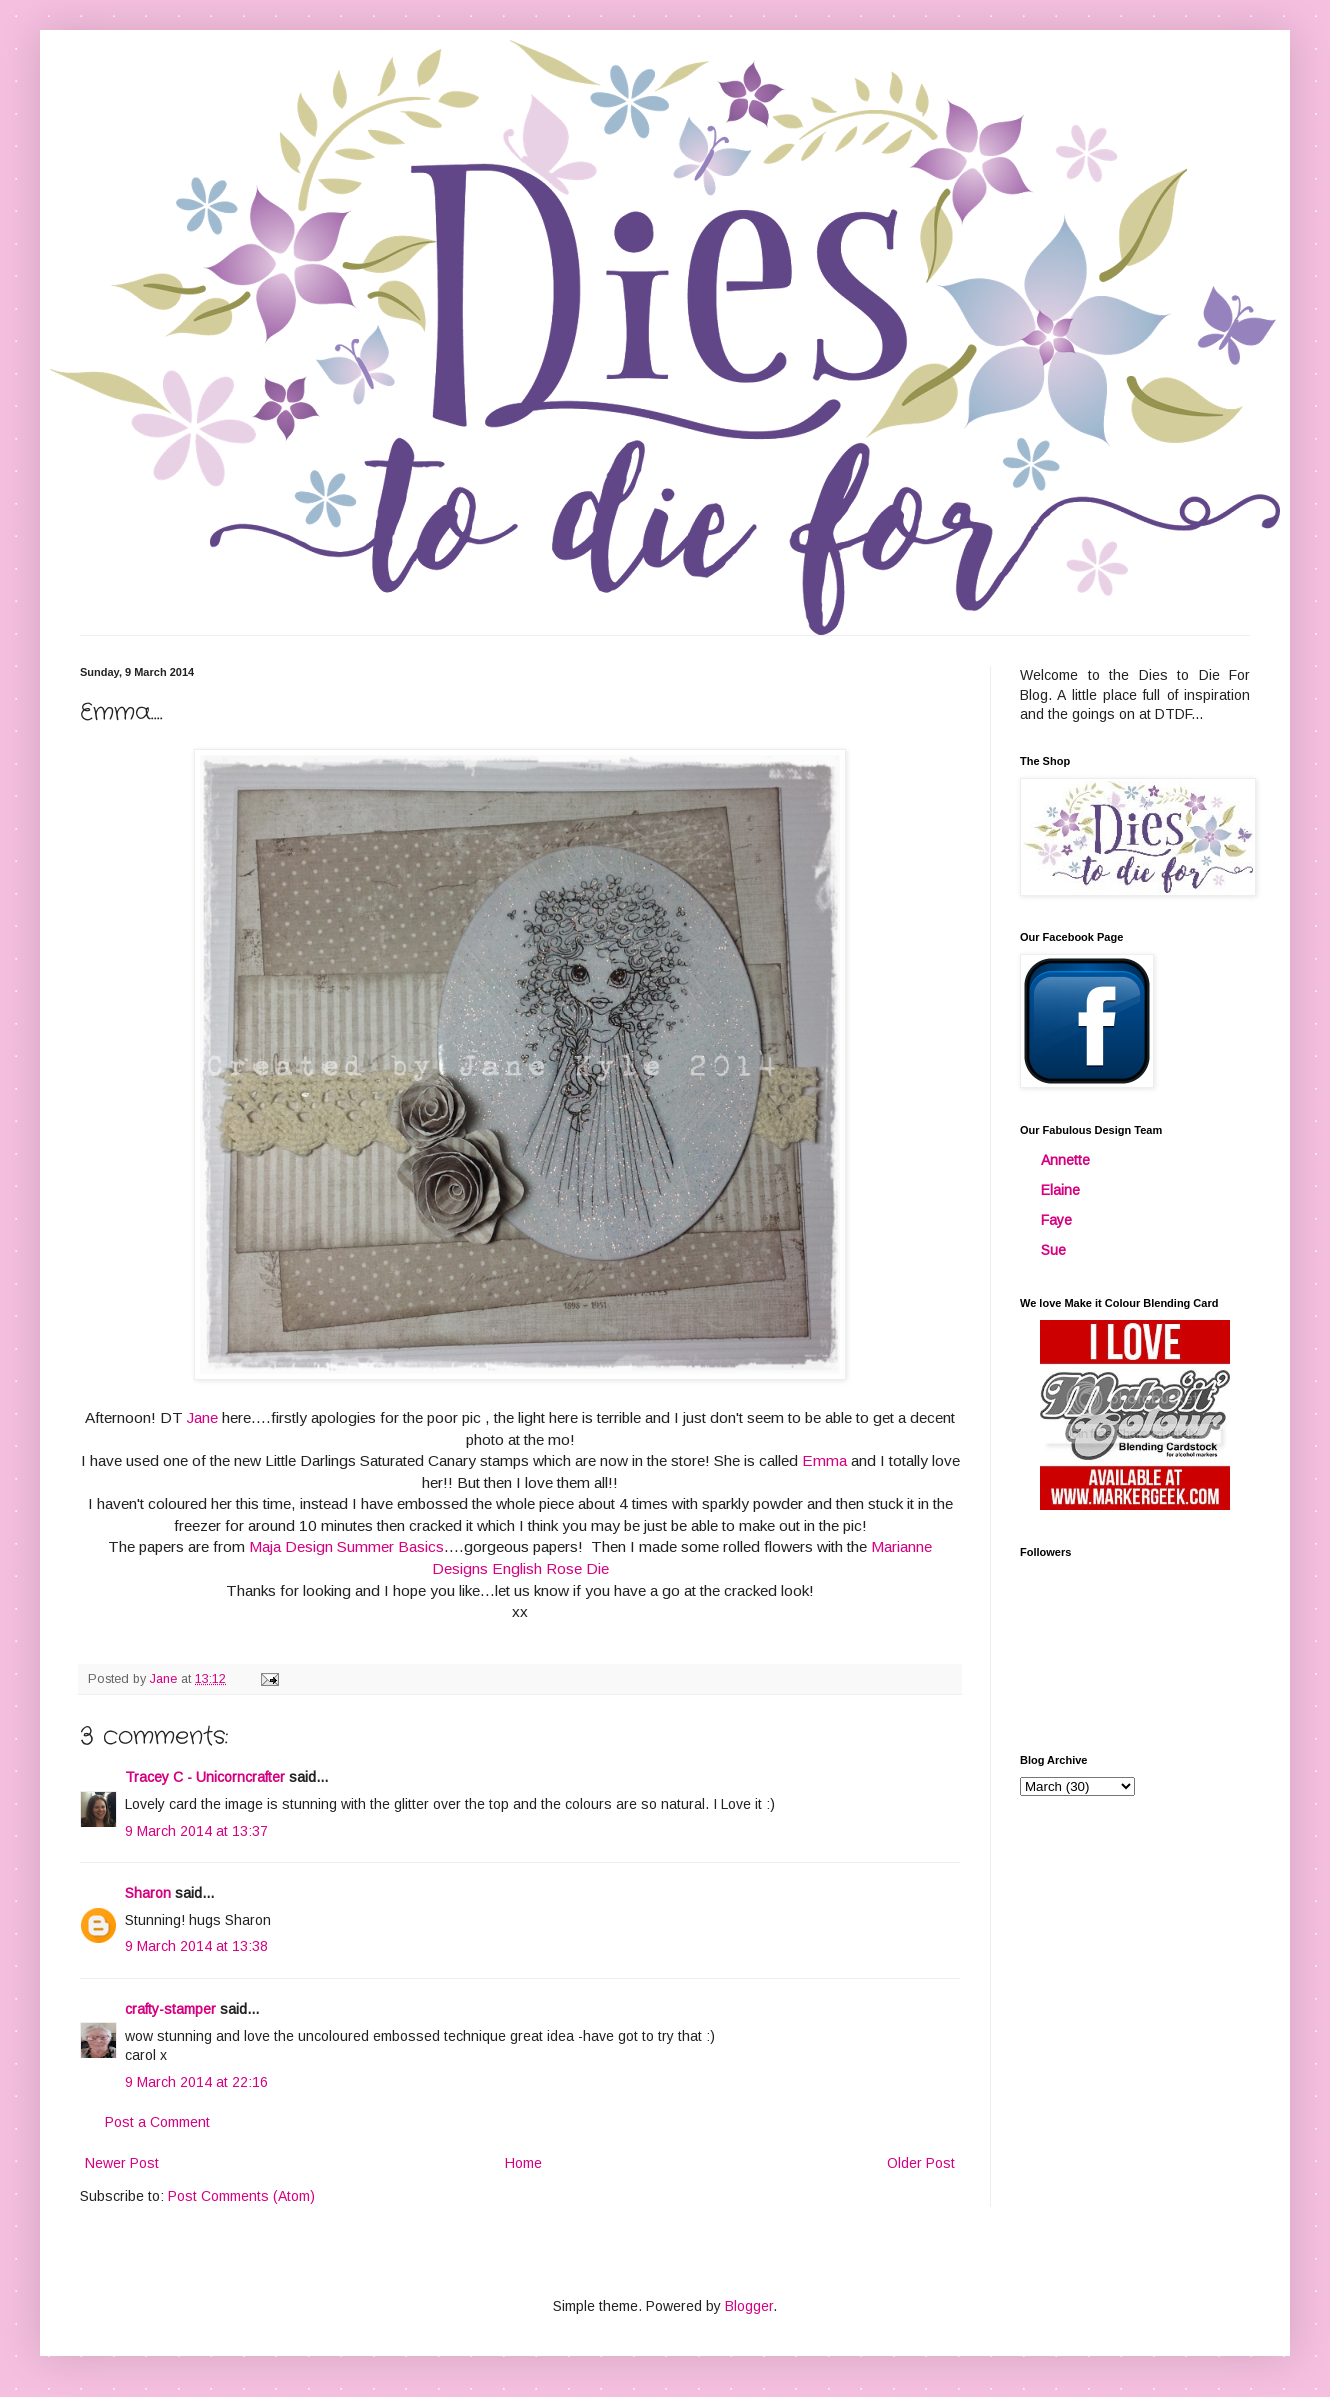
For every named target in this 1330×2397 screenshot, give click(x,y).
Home (523, 2163)
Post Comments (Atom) (241, 2196)
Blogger (749, 2306)
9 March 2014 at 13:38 (196, 1946)
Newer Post (122, 2163)
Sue (1053, 1250)
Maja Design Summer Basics (346, 1546)
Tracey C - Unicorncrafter (205, 1777)
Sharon (148, 1893)
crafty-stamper (170, 2009)
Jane (202, 1417)
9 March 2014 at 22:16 (196, 2082)
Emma (824, 1460)
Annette (1065, 1160)
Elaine (1060, 1190)
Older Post (921, 2163)
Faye (1056, 1220)
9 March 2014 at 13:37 (196, 1831)
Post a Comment (157, 2122)
